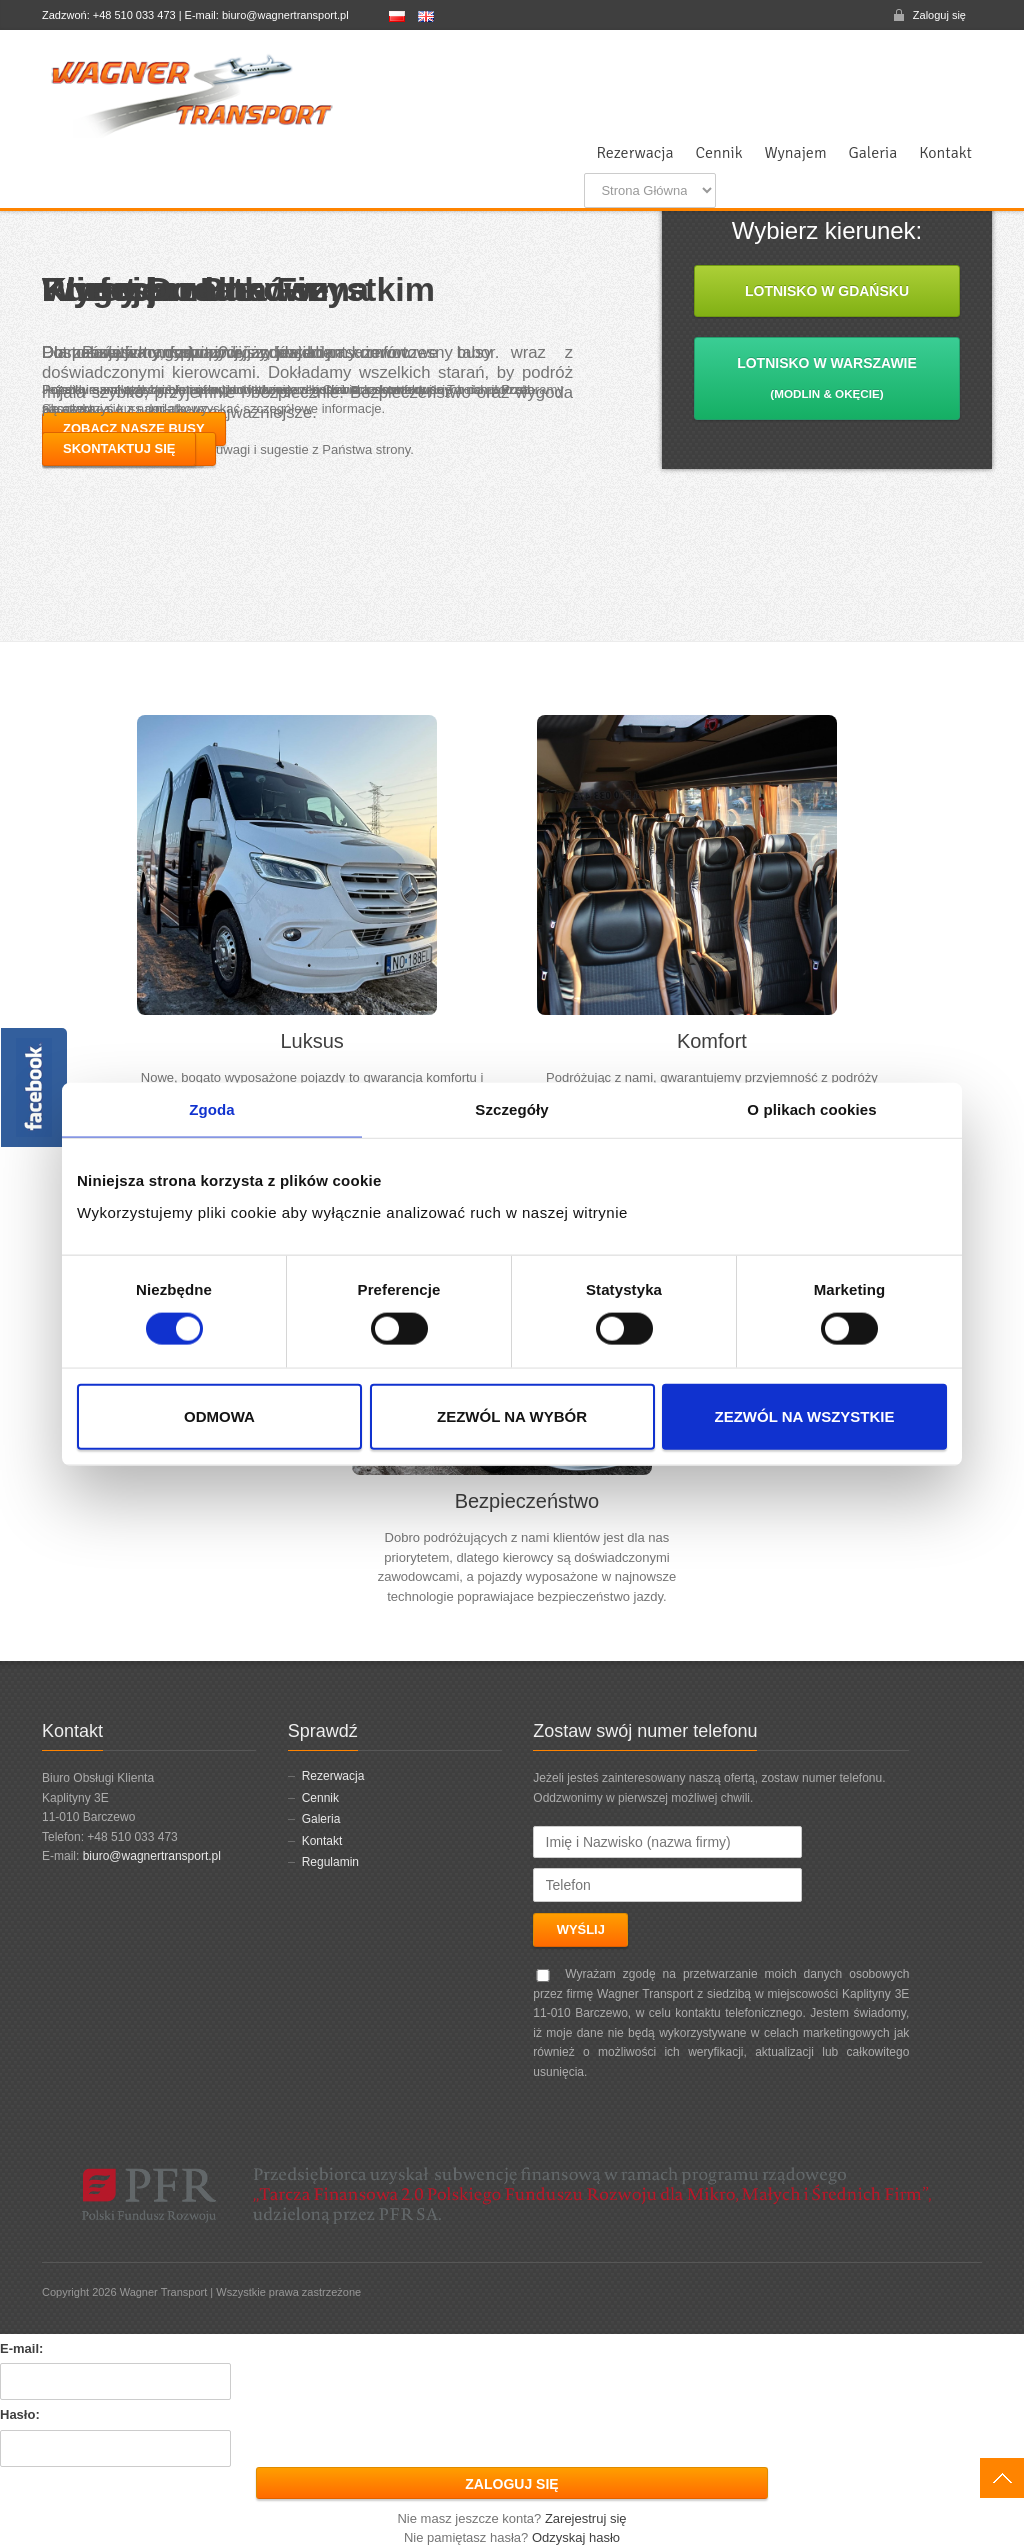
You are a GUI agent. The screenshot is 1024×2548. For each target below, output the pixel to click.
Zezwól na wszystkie (805, 1415)
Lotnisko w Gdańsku (827, 291)
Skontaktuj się (119, 448)
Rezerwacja (634, 153)
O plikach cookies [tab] (811, 1109)
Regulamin (330, 1862)
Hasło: (20, 2414)
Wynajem (796, 153)
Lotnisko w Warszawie (827, 377)
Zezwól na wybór (512, 1415)
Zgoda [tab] (212, 1109)
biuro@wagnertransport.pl (152, 1856)
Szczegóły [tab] (511, 1109)
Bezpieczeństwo (527, 1501)
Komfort (712, 1041)
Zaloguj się (939, 15)
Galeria (873, 153)
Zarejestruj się (586, 2518)
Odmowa (219, 1415)
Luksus (311, 1041)
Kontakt (945, 153)
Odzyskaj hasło (576, 2537)
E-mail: (21, 2348)
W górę (1002, 2478)
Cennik (719, 153)
